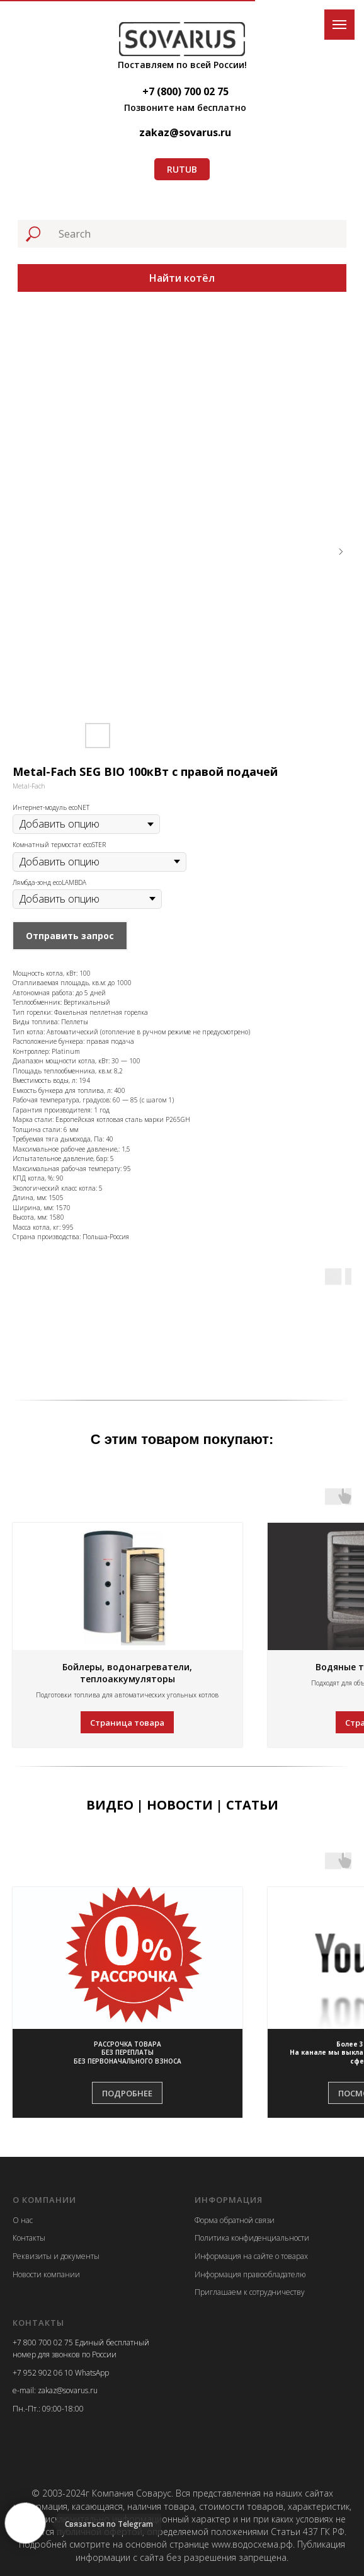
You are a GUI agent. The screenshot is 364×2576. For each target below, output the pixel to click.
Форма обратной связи (235, 2220)
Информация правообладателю (250, 2274)
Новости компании (46, 2274)
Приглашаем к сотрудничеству (250, 2292)
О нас (23, 2220)
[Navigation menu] (339, 24)
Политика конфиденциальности (252, 2237)
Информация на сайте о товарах (251, 2256)
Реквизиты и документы (56, 2256)
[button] (127, 2053)
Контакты (29, 2237)
